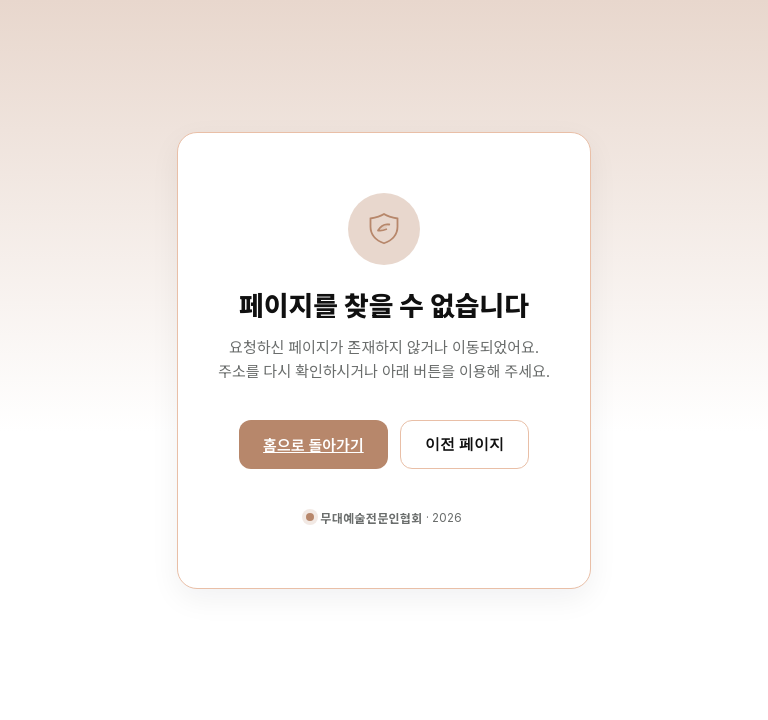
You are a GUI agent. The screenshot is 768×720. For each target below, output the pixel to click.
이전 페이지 (464, 443)
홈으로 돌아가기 (313, 445)
